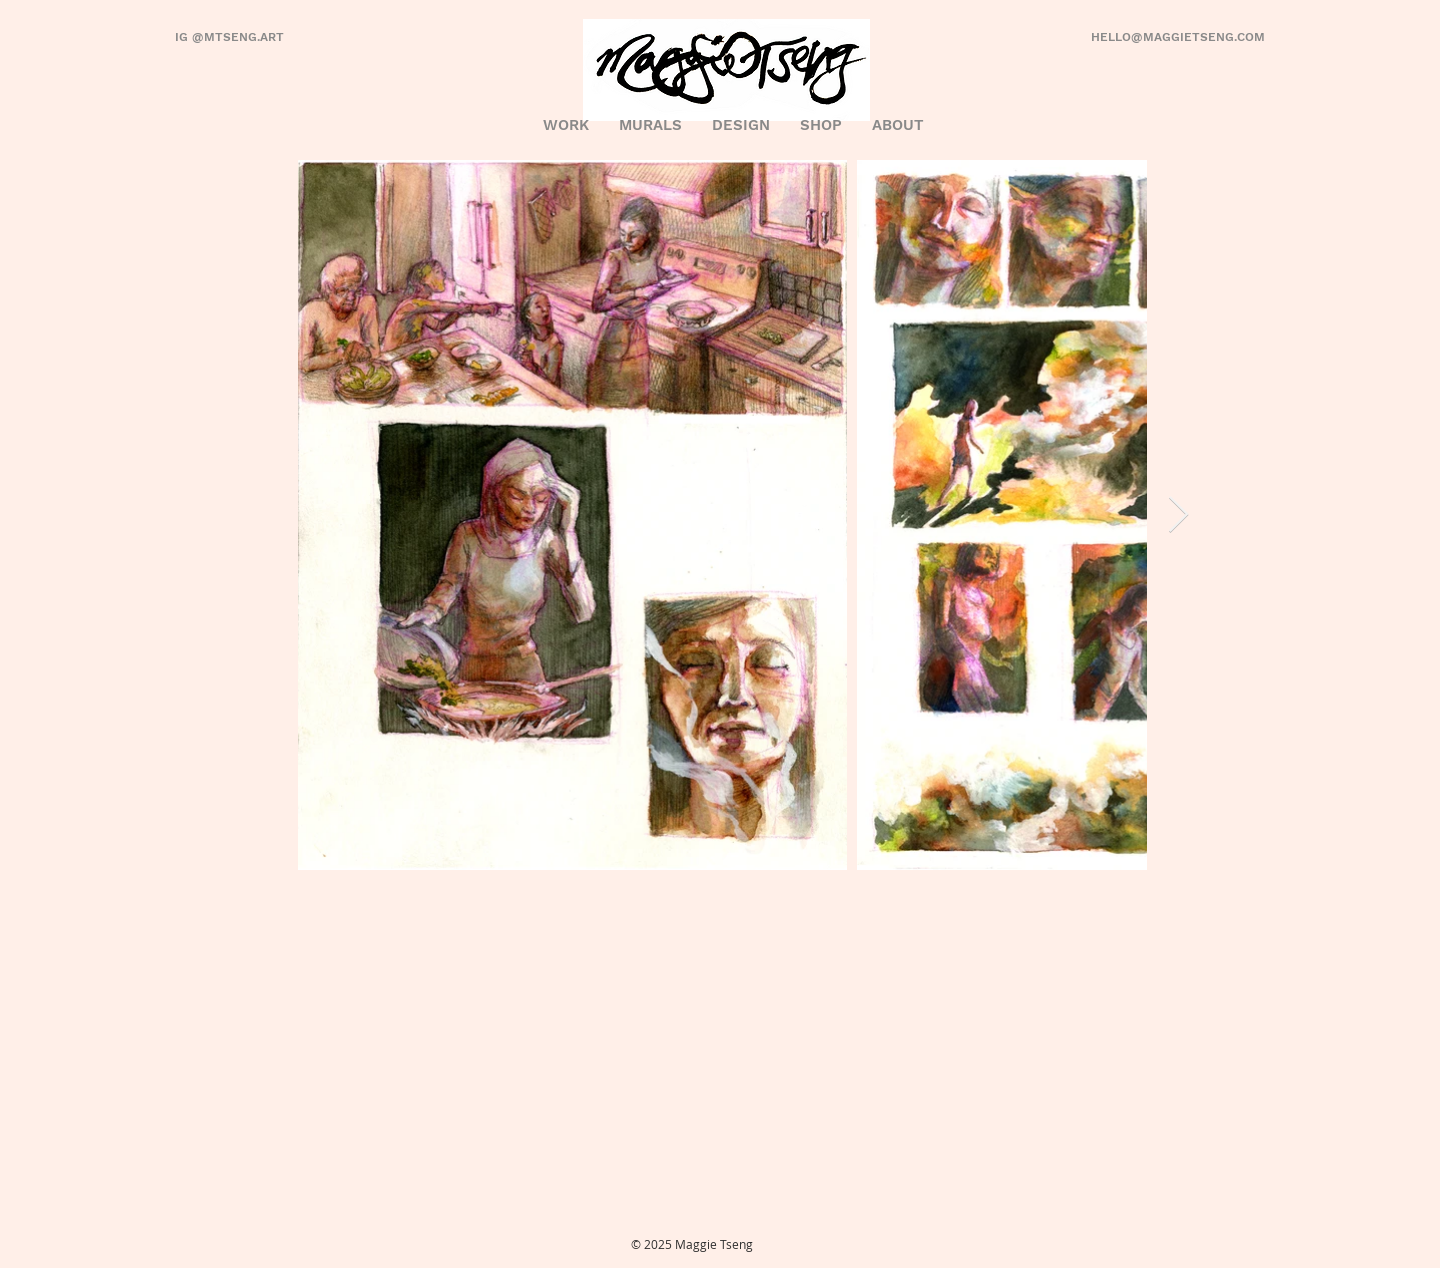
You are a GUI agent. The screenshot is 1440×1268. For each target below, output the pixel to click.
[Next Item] (1178, 515)
